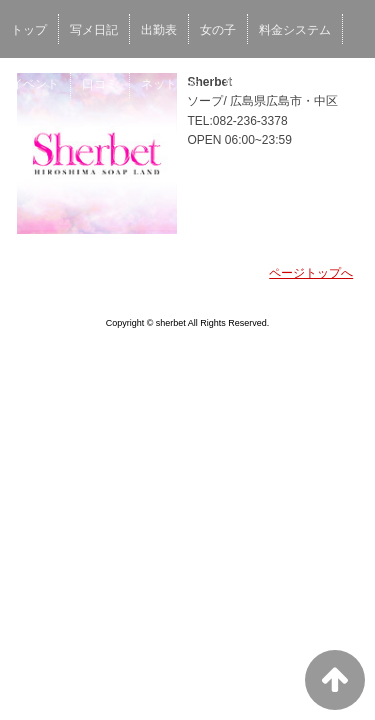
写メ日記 (94, 30)
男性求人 (248, 84)
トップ (29, 30)
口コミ (100, 84)
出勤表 (159, 30)
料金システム (295, 30)
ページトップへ (311, 273)
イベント (35, 84)
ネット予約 (171, 84)
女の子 (218, 30)
